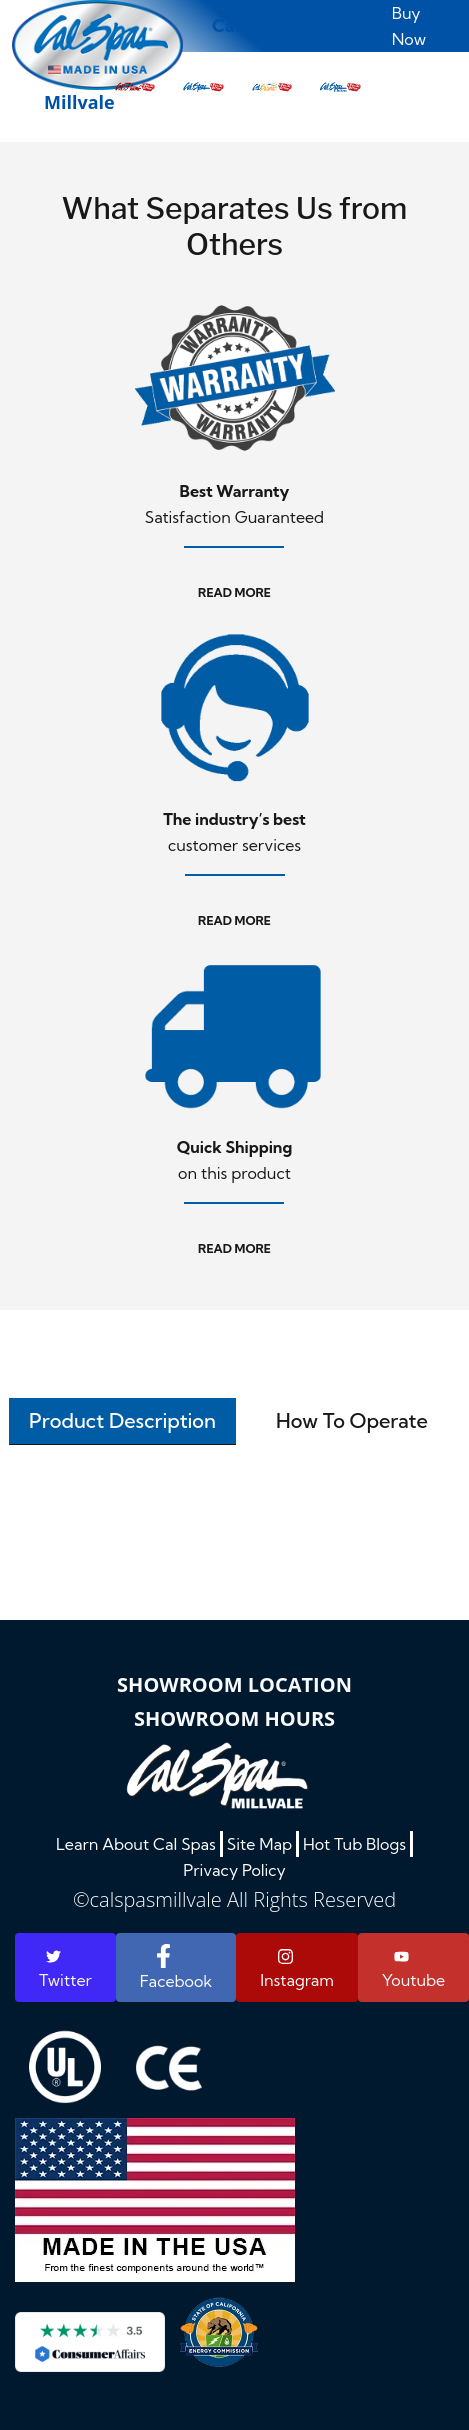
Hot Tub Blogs (354, 1844)
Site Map (259, 1844)
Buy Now (409, 26)
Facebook (176, 1967)
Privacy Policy (234, 1870)
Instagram (297, 1969)
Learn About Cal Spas (136, 1844)
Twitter (65, 1969)
